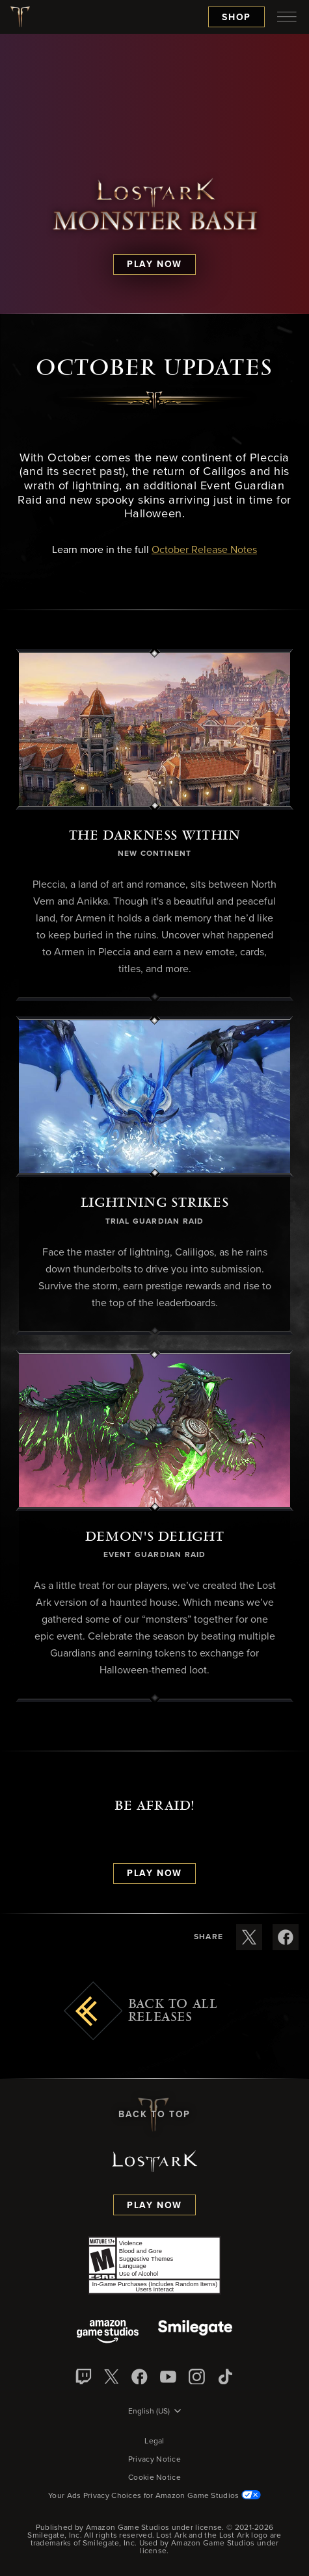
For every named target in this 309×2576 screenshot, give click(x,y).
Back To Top (154, 2115)
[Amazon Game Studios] (108, 2332)
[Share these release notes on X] (249, 1937)
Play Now (154, 2205)
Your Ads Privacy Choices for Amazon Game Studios (154, 2496)
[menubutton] (287, 17)
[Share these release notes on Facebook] (286, 1937)
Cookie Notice (154, 2478)
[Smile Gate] (195, 2332)
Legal (154, 2441)
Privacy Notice (154, 2460)
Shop (236, 17)
